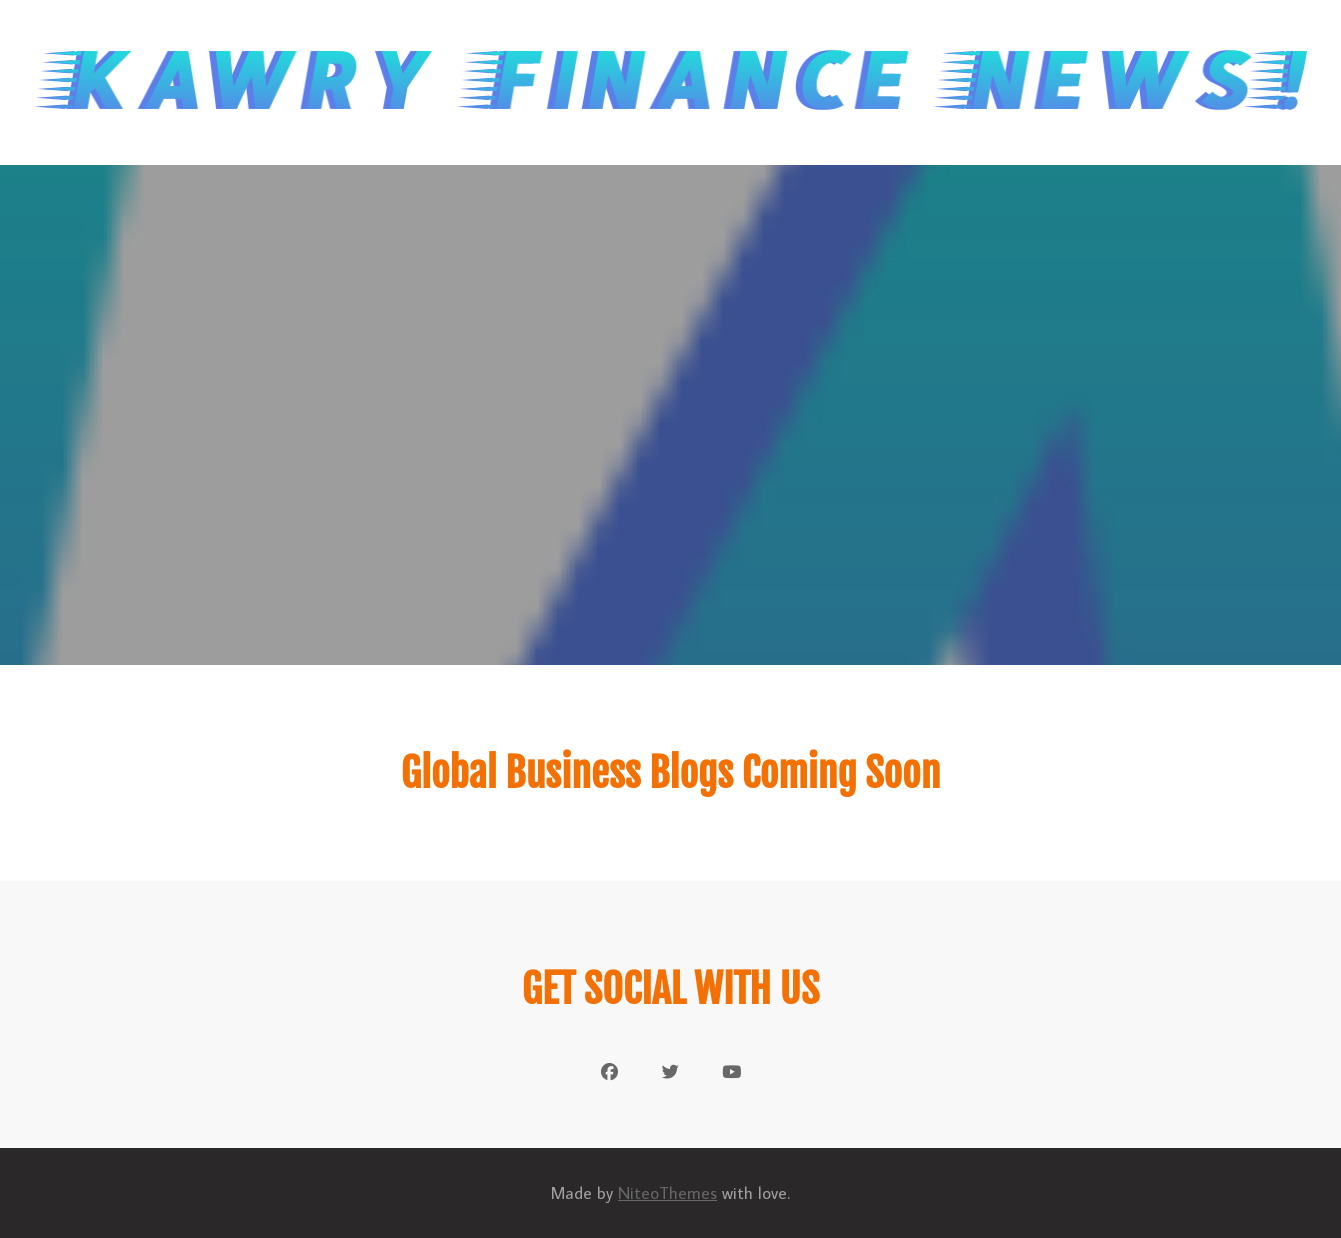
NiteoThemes (667, 1193)
